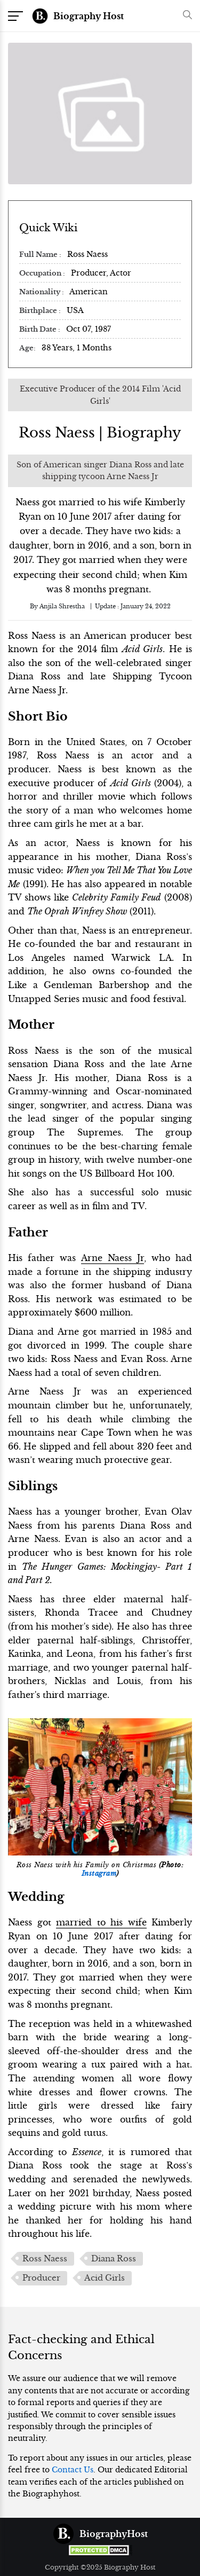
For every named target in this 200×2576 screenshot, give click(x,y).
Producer (41, 2278)
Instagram (99, 1873)
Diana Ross (113, 2259)
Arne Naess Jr (112, 1257)
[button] (185, 15)
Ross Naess (44, 2259)
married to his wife (101, 1922)
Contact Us (72, 2470)
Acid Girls (104, 2278)
